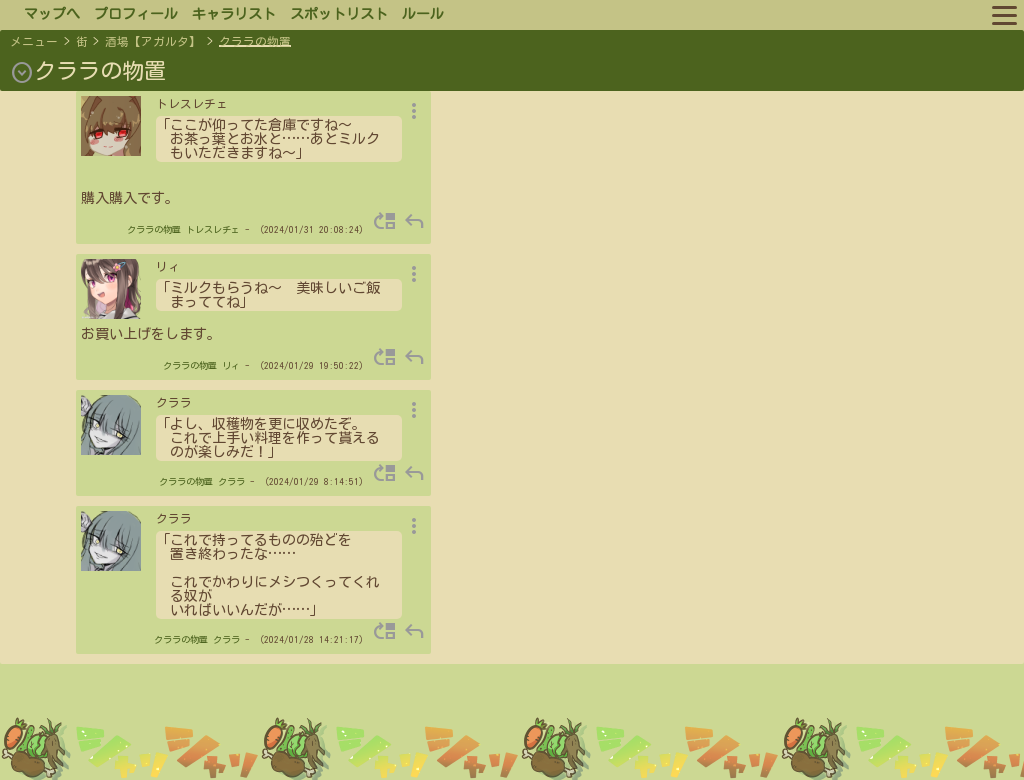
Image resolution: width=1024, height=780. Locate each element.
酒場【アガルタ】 (153, 41)
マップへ (52, 14)
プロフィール (136, 14)
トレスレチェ (213, 229)
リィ (231, 365)
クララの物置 (255, 41)
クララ (231, 481)
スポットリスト (339, 14)
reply (414, 221)
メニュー (34, 41)
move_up (385, 221)
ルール (423, 14)
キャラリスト (234, 14)
